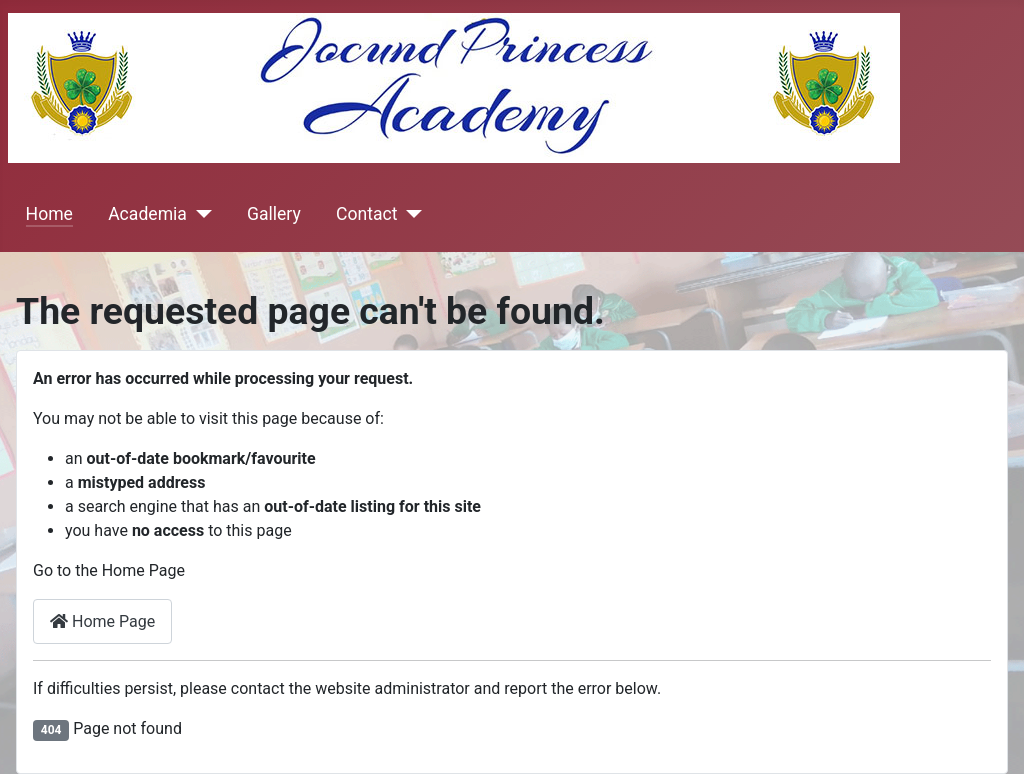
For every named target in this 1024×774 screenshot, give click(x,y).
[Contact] (409, 214)
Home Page (102, 621)
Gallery (274, 214)
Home (49, 214)
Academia (147, 214)
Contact (367, 214)
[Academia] (199, 214)
